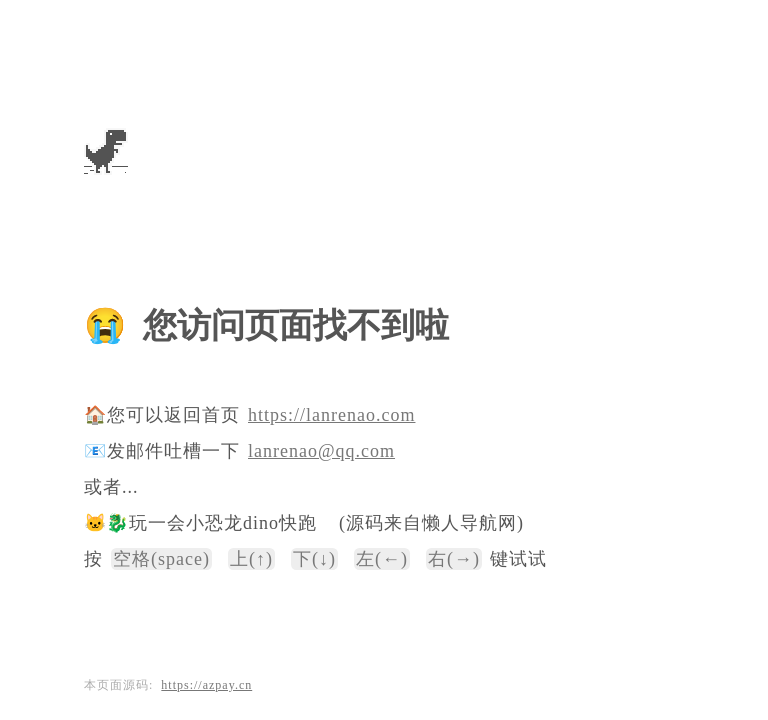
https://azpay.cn (206, 685)
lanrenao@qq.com (321, 451)
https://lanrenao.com (331, 415)
